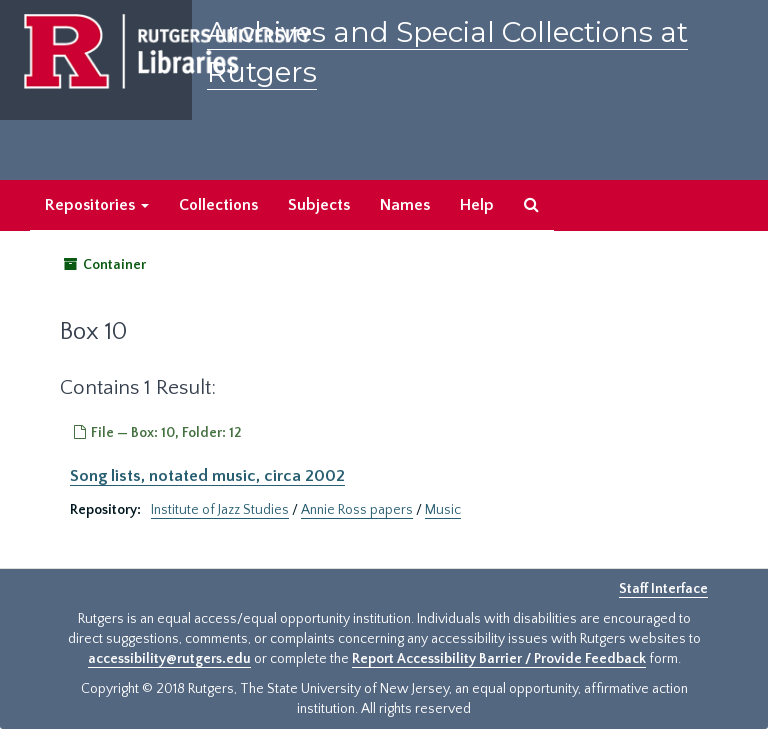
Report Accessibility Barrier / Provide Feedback (499, 659)
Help (477, 205)
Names (405, 205)
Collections (218, 205)
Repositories (97, 205)
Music (443, 510)
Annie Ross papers (357, 510)
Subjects (319, 205)
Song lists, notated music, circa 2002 (207, 476)
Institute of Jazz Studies (220, 510)
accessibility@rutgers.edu (169, 659)
